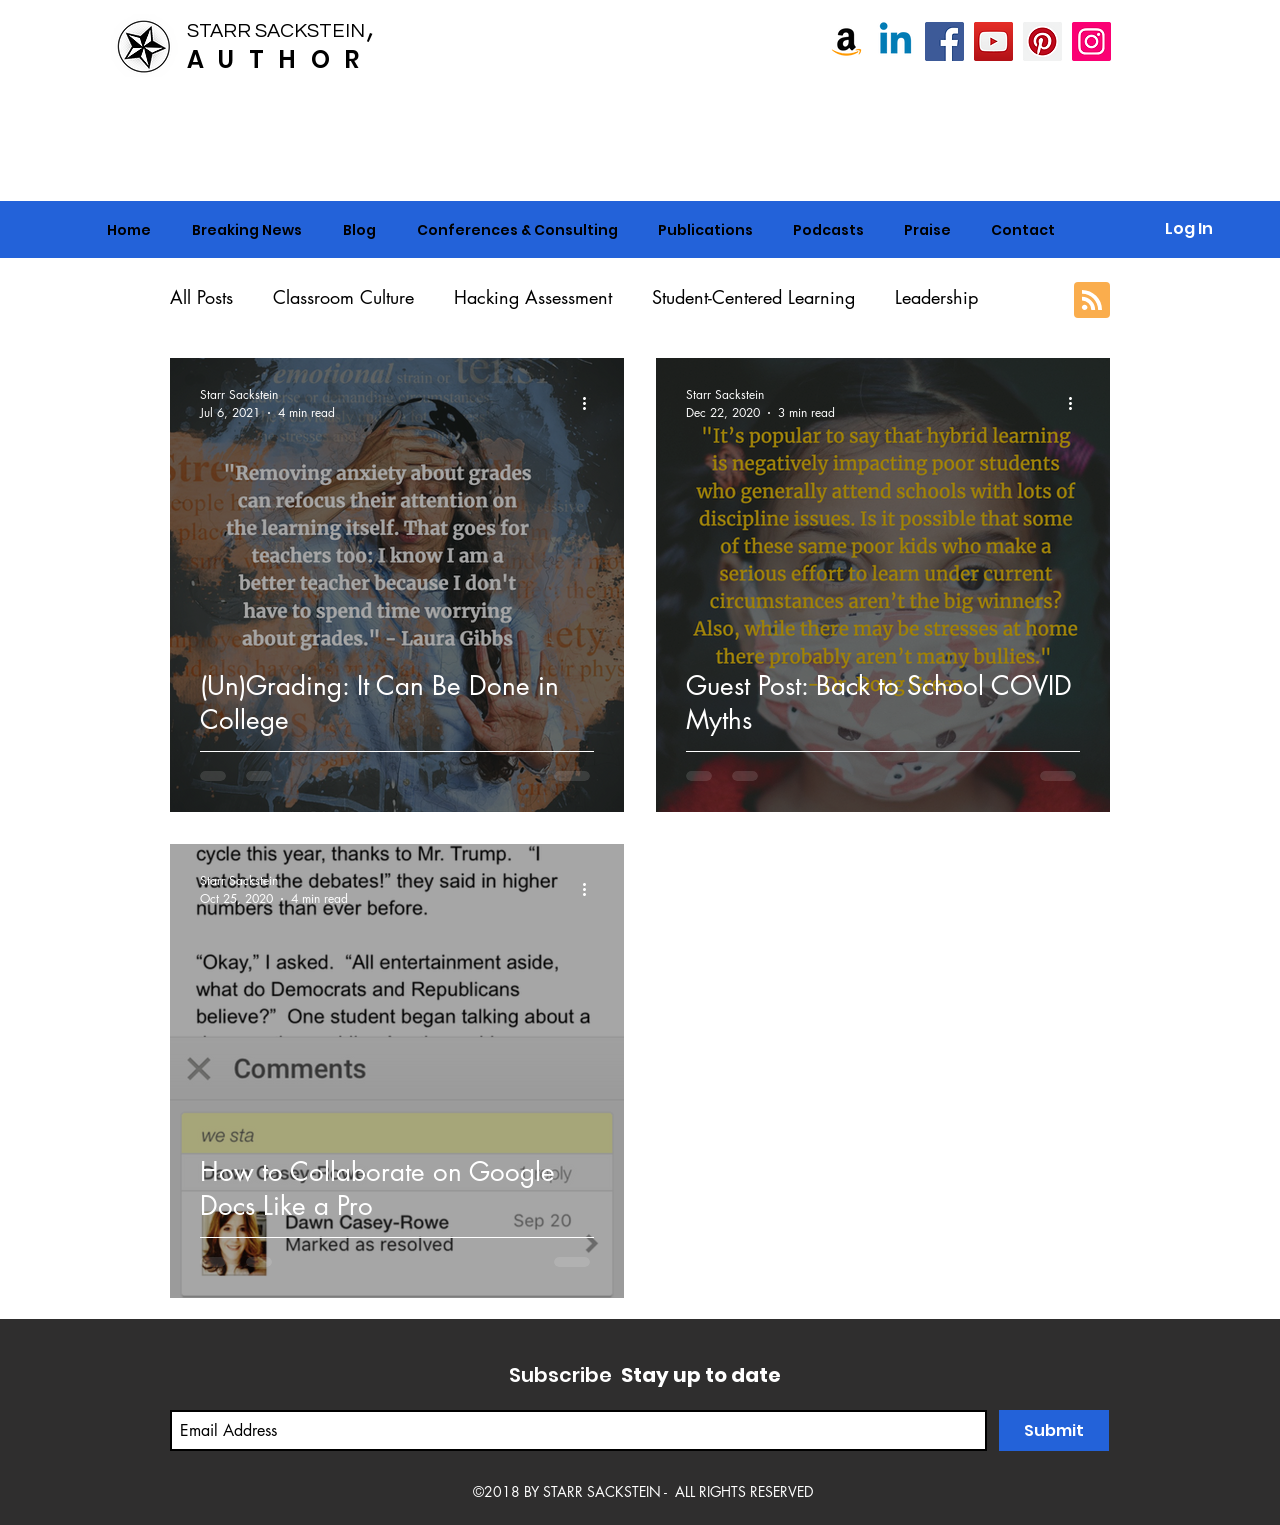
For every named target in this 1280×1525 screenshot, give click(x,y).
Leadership (936, 297)
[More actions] (591, 403)
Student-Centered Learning (753, 297)
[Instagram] (1091, 41)
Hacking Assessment (533, 297)
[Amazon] (846, 41)
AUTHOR (280, 59)
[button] (517, 230)
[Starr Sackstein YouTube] (993, 41)
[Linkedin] (895, 41)
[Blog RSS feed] (1092, 301)
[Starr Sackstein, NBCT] (944, 41)
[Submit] (1054, 1430)
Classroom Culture (343, 297)
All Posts (201, 297)
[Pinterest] (1042, 41)
